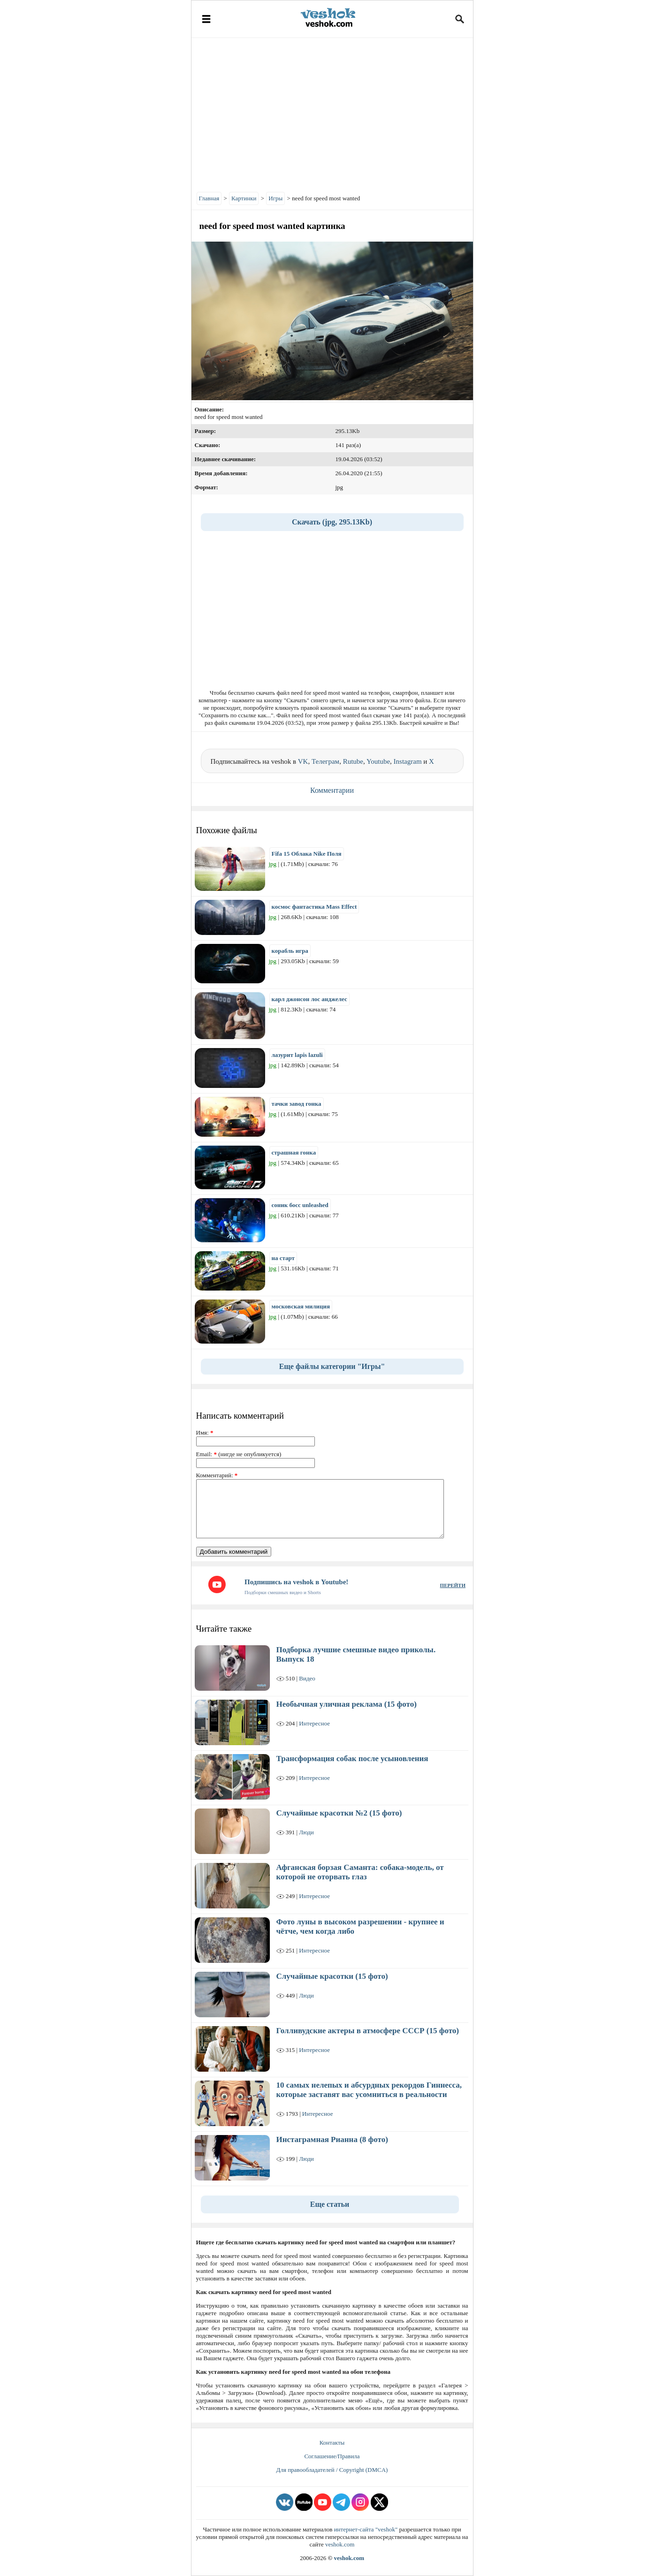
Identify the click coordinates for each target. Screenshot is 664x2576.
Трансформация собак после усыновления (352, 1758)
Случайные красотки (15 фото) (332, 1976)
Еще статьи (330, 2204)
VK (303, 761)
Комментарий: (217, 1475)
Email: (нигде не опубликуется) (239, 1454)
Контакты (332, 2442)
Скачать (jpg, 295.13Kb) (332, 522)
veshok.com (339, 2544)
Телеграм (325, 761)
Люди (306, 1832)
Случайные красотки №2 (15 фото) (339, 1813)
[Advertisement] (332, 112)
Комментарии (332, 790)
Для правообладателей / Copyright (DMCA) (332, 2469)
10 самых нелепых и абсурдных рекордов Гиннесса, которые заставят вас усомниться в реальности (369, 2090)
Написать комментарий (240, 1416)
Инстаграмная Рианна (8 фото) (332, 2139)
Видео (307, 1678)
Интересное (314, 1723)
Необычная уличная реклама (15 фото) (346, 1704)
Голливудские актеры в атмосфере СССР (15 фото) (367, 2030)
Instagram (408, 761)
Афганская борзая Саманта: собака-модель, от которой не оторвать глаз (360, 1872)
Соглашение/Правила (331, 2456)
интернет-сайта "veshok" (366, 2529)
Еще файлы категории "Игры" (332, 1366)
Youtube (378, 761)
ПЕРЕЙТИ (453, 1585)
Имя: (205, 1432)
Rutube (353, 761)
